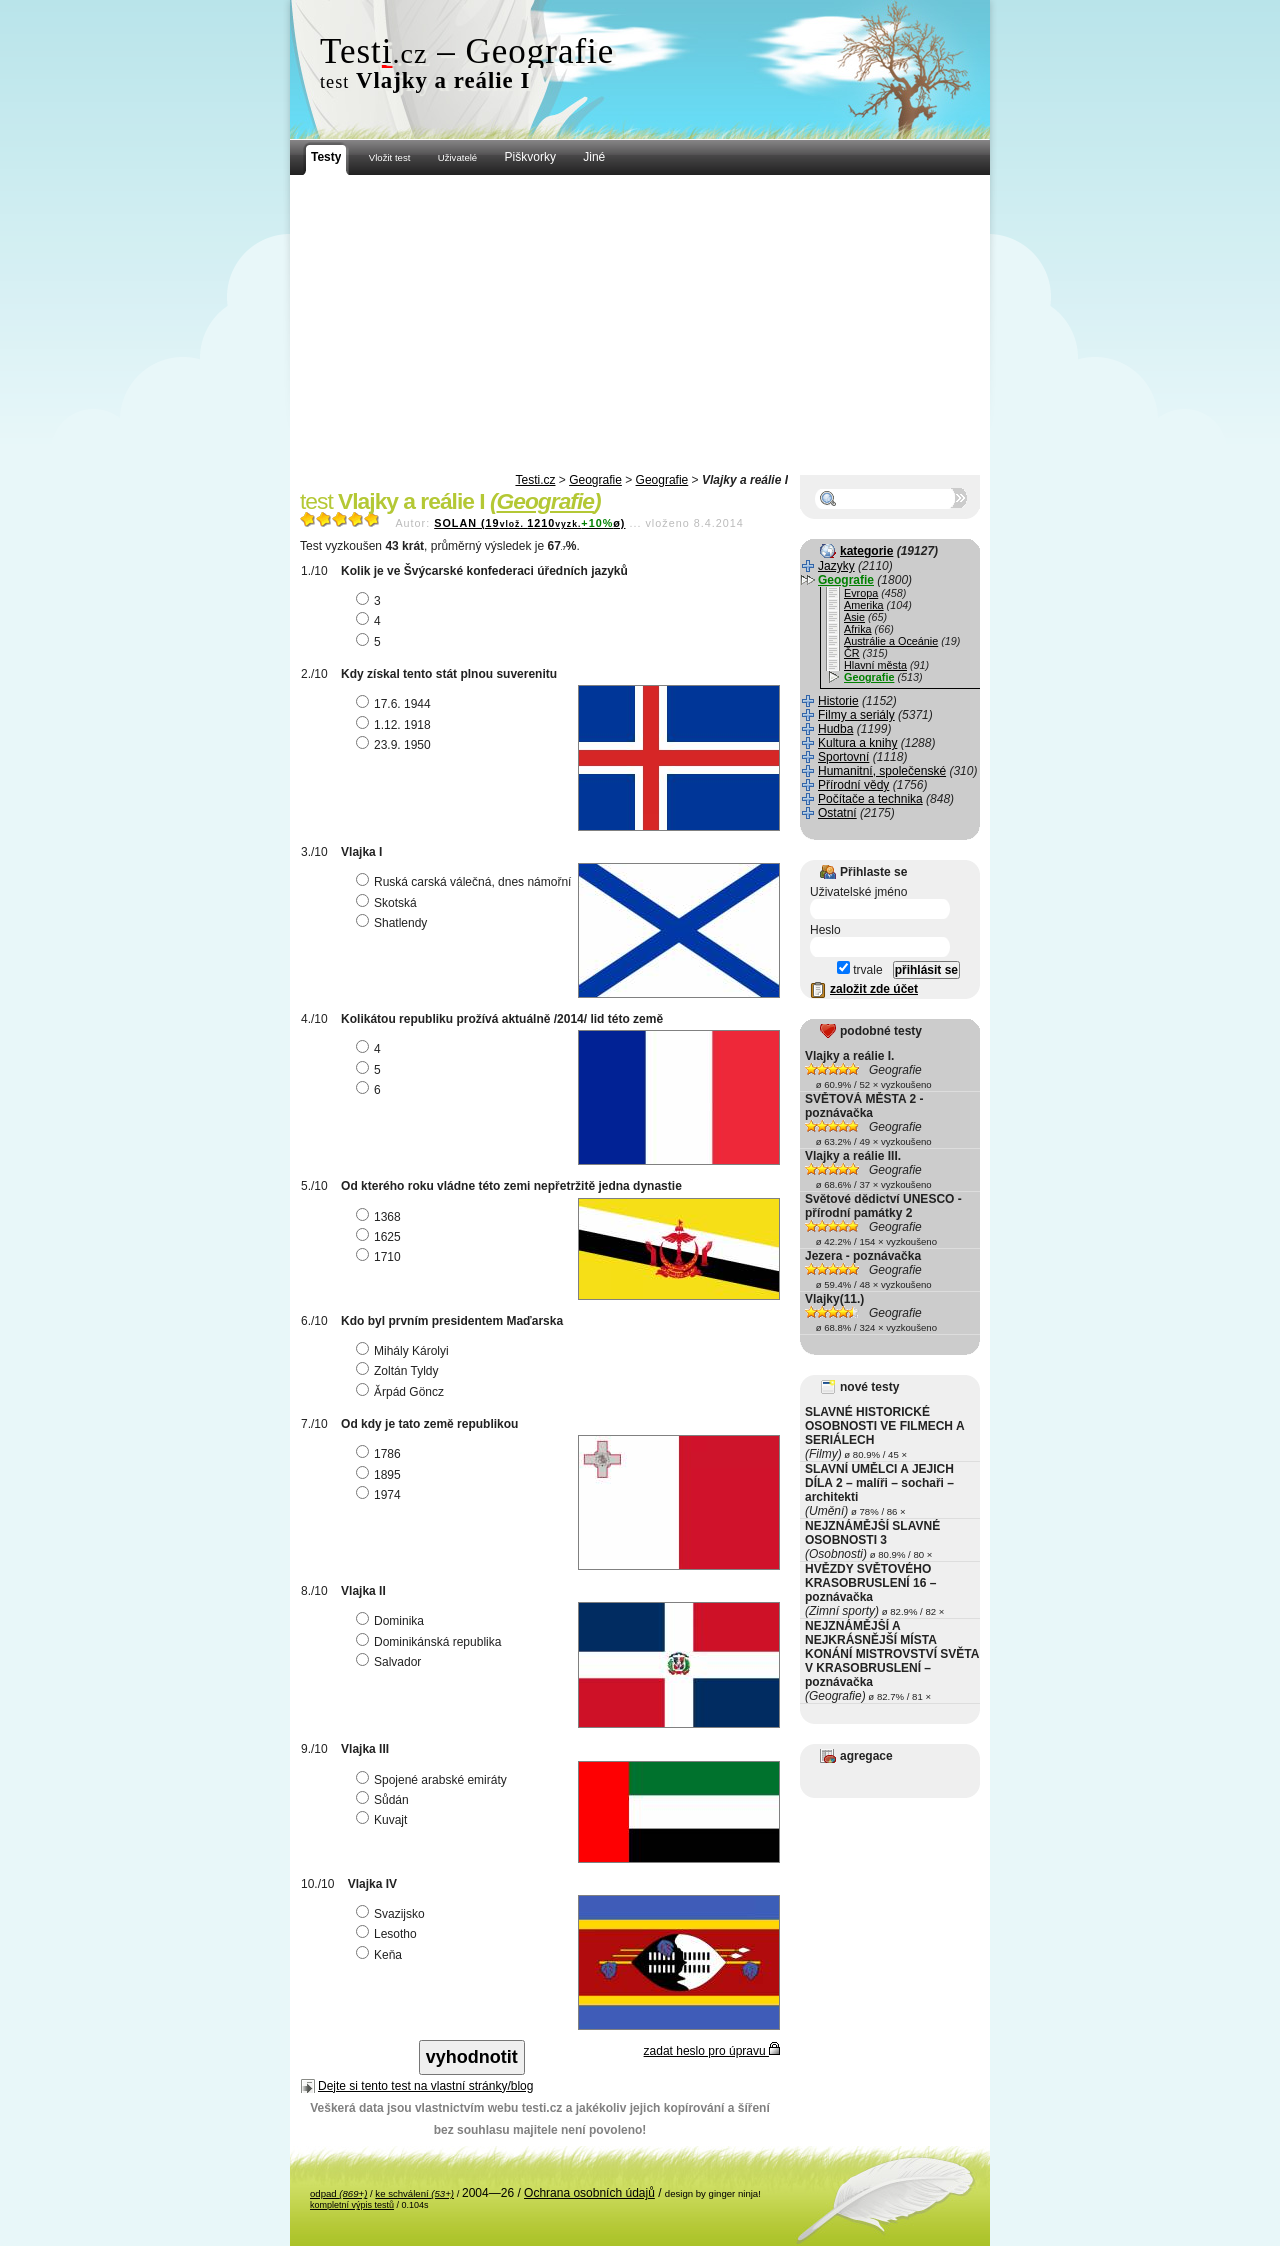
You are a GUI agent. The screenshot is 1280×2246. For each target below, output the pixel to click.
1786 (381, 1454)
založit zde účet (874, 989)
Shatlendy (394, 923)
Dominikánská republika (431, 1642)
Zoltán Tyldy (399, 1371)
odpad (338, 2193)
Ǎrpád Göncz (402, 1392)
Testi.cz (535, 480)
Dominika (392, 1621)
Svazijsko (393, 1914)
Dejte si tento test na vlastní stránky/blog (425, 2086)
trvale (860, 970)
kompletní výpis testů (352, 2205)
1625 (381, 1237)
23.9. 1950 (396, 745)
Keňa (381, 1955)
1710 (381, 1257)
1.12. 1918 (396, 725)
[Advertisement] (640, 325)
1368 (381, 1217)
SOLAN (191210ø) (529, 523)
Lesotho (389, 1934)
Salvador (391, 1662)
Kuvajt (384, 1820)
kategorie (866, 551)
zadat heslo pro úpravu (712, 2051)
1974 (381, 1495)
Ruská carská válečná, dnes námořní (466, 882)
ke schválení (414, 2193)
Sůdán (385, 1800)
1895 (381, 1475)
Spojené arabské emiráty (434, 1780)
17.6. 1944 (396, 704)
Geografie (595, 480)
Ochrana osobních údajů (589, 2193)
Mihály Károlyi (405, 1351)
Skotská (389, 903)
